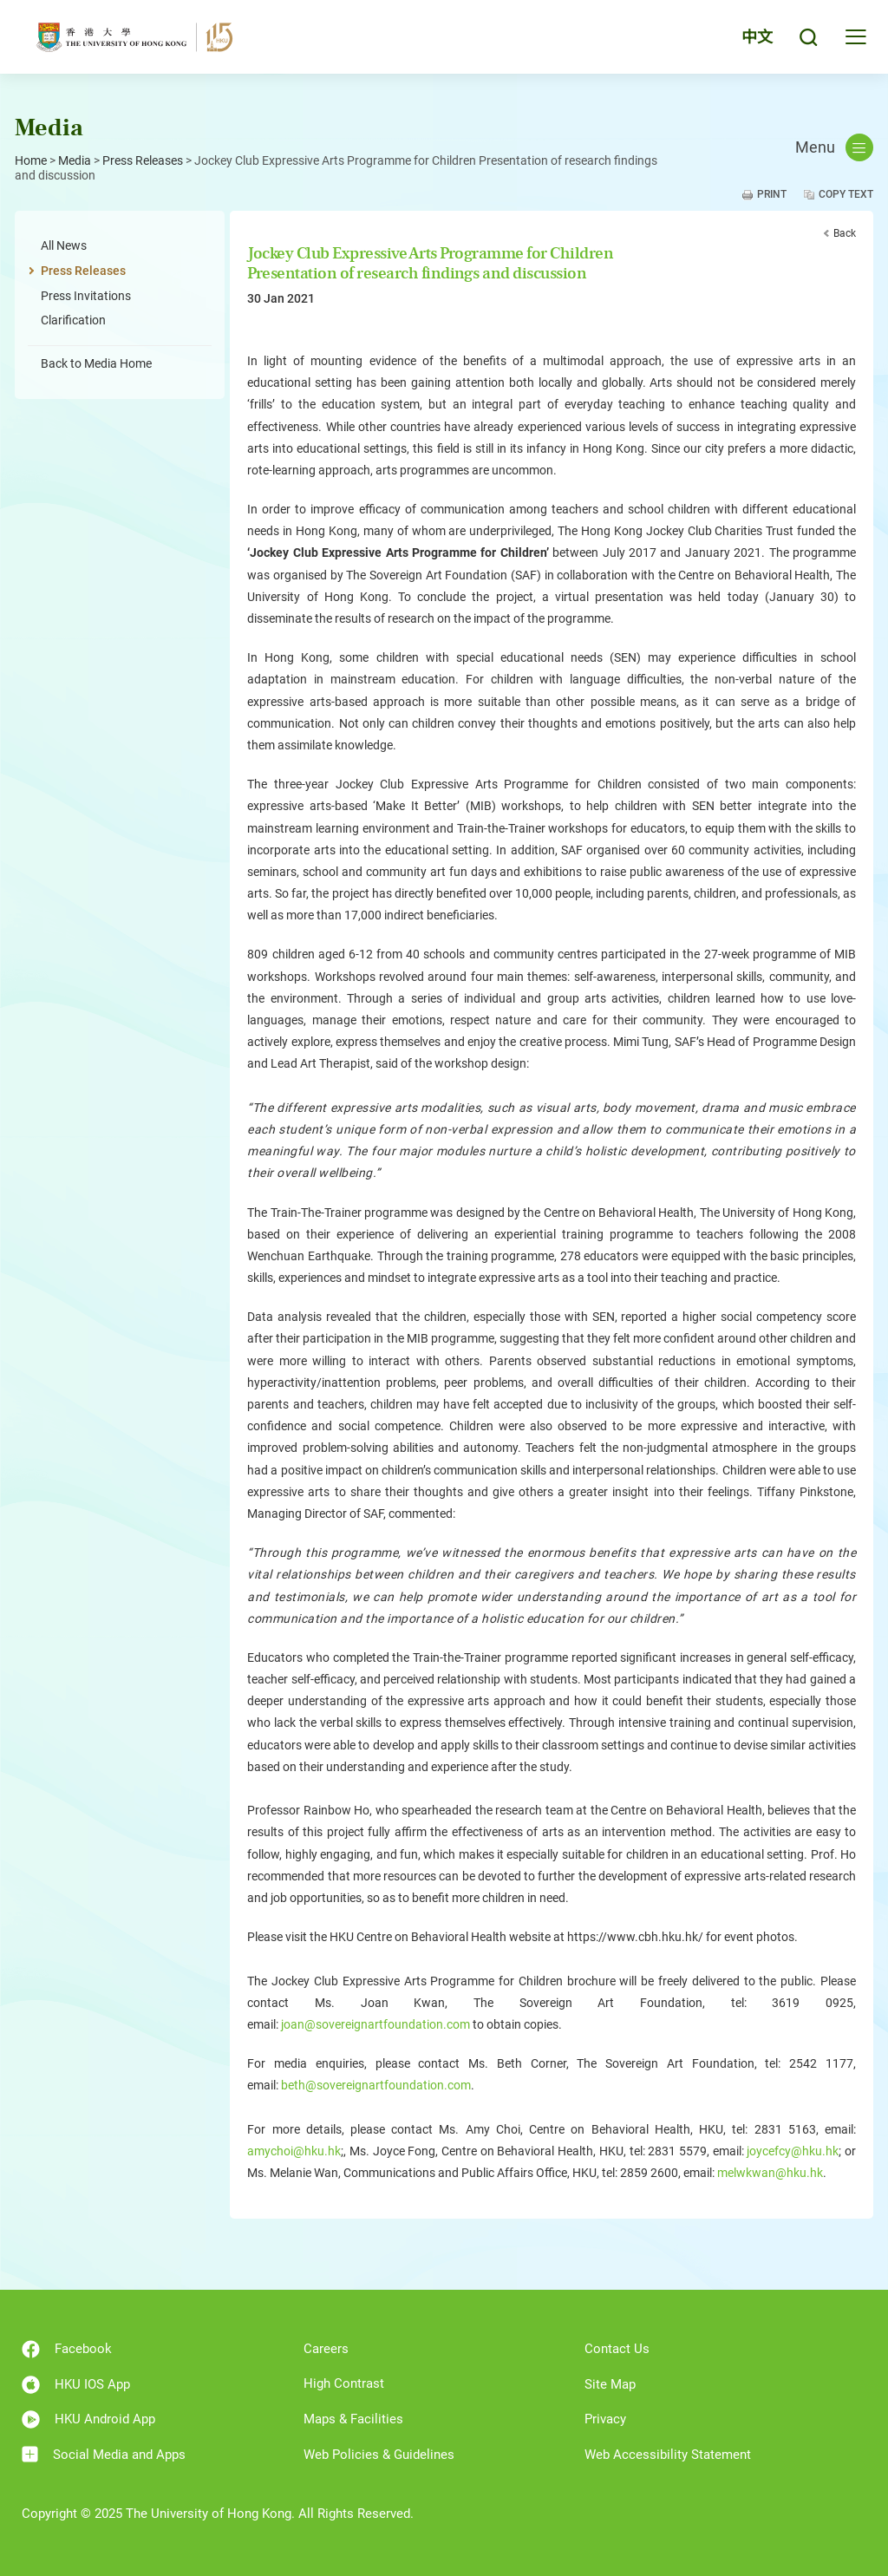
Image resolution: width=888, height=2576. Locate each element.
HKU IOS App (76, 2385)
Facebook (67, 2349)
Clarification (73, 320)
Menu (834, 147)
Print (772, 194)
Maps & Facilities (353, 2419)
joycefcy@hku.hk (793, 2151)
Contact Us (617, 2349)
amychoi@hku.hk (294, 2151)
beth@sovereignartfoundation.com (376, 2085)
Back (844, 233)
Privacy (605, 2419)
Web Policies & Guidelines (379, 2454)
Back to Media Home (96, 363)
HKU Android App (88, 2419)
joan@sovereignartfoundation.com (375, 2024)
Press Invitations (86, 296)
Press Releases (142, 160)
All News (64, 245)
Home (31, 160)
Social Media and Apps (104, 2454)
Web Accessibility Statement (667, 2454)
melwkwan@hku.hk (770, 2173)
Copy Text (846, 194)
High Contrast (344, 2383)
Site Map (610, 2384)
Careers (326, 2349)
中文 (757, 37)
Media (74, 160)
